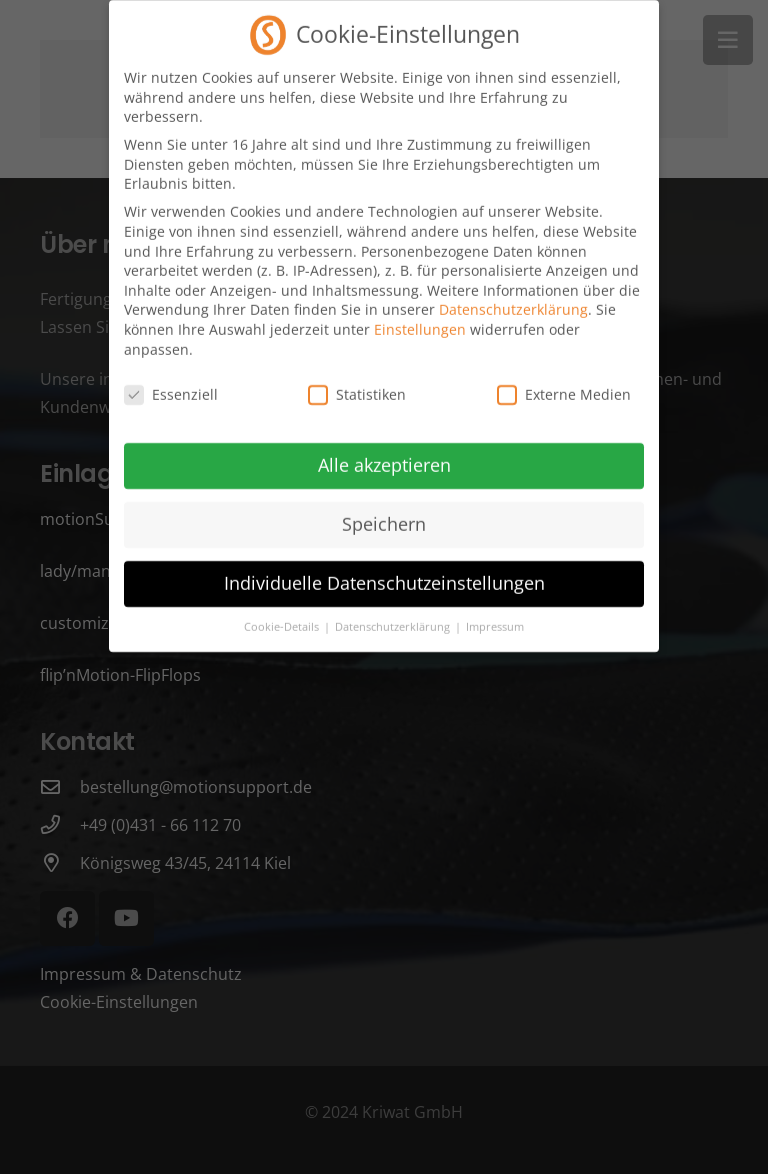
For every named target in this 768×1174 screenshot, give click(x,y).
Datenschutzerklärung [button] (394, 616)
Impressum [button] (495, 616)
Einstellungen (420, 318)
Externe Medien (564, 384)
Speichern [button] (384, 514)
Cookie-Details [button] (283, 616)
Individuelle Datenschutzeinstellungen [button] (384, 573)
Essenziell (171, 384)
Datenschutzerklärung (513, 299)
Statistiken (357, 384)
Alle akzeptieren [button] (384, 455)
